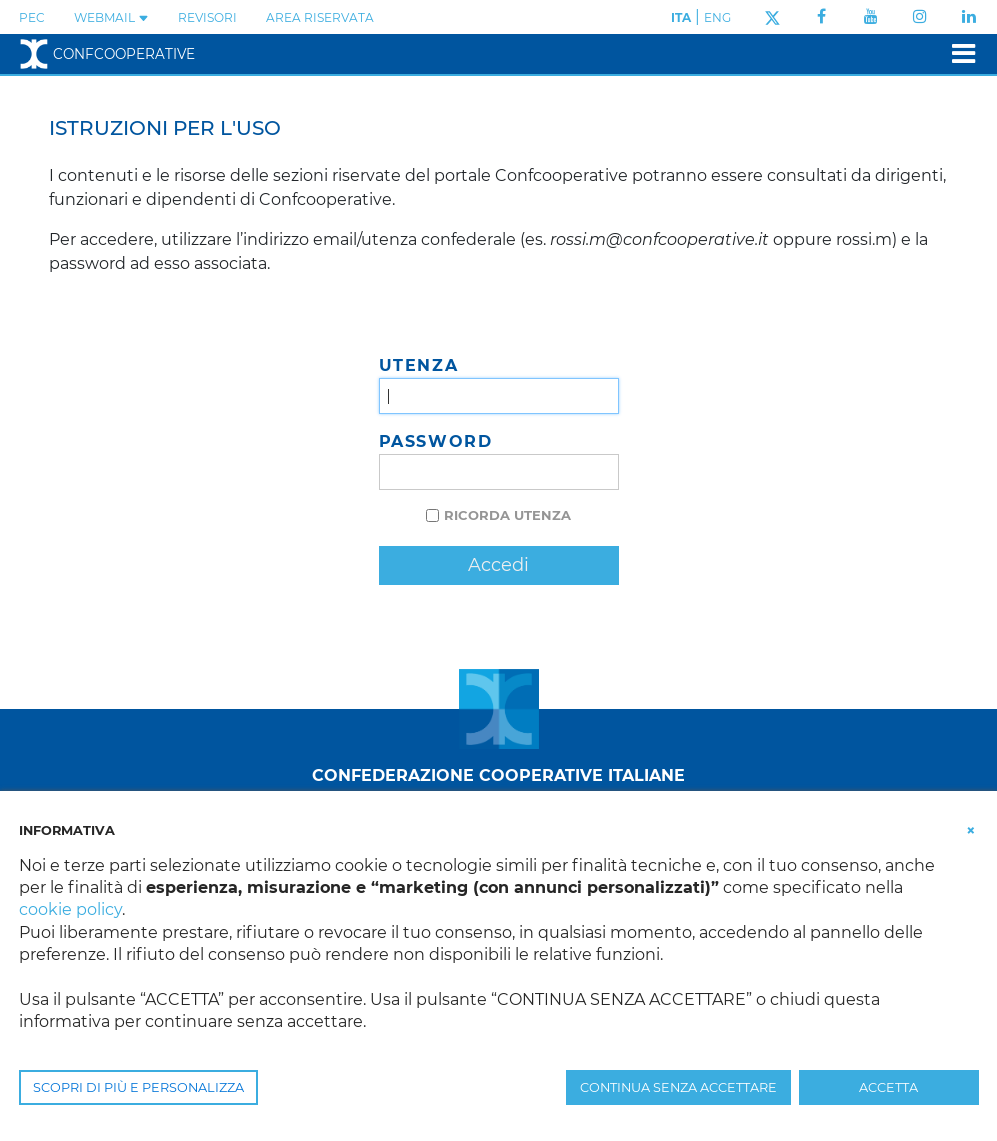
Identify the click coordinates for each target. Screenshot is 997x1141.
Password (436, 441)
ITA (681, 17)
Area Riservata (320, 17)
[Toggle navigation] (957, 53)
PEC (32, 17)
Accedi (498, 565)
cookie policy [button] (70, 909)
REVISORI (207, 17)
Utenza (419, 365)
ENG (717, 17)
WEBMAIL (111, 17)
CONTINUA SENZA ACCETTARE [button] (678, 1087)
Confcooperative (107, 54)
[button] (971, 829)
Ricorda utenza (507, 515)
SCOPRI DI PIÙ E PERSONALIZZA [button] (138, 1087)
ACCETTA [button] (888, 1087)
